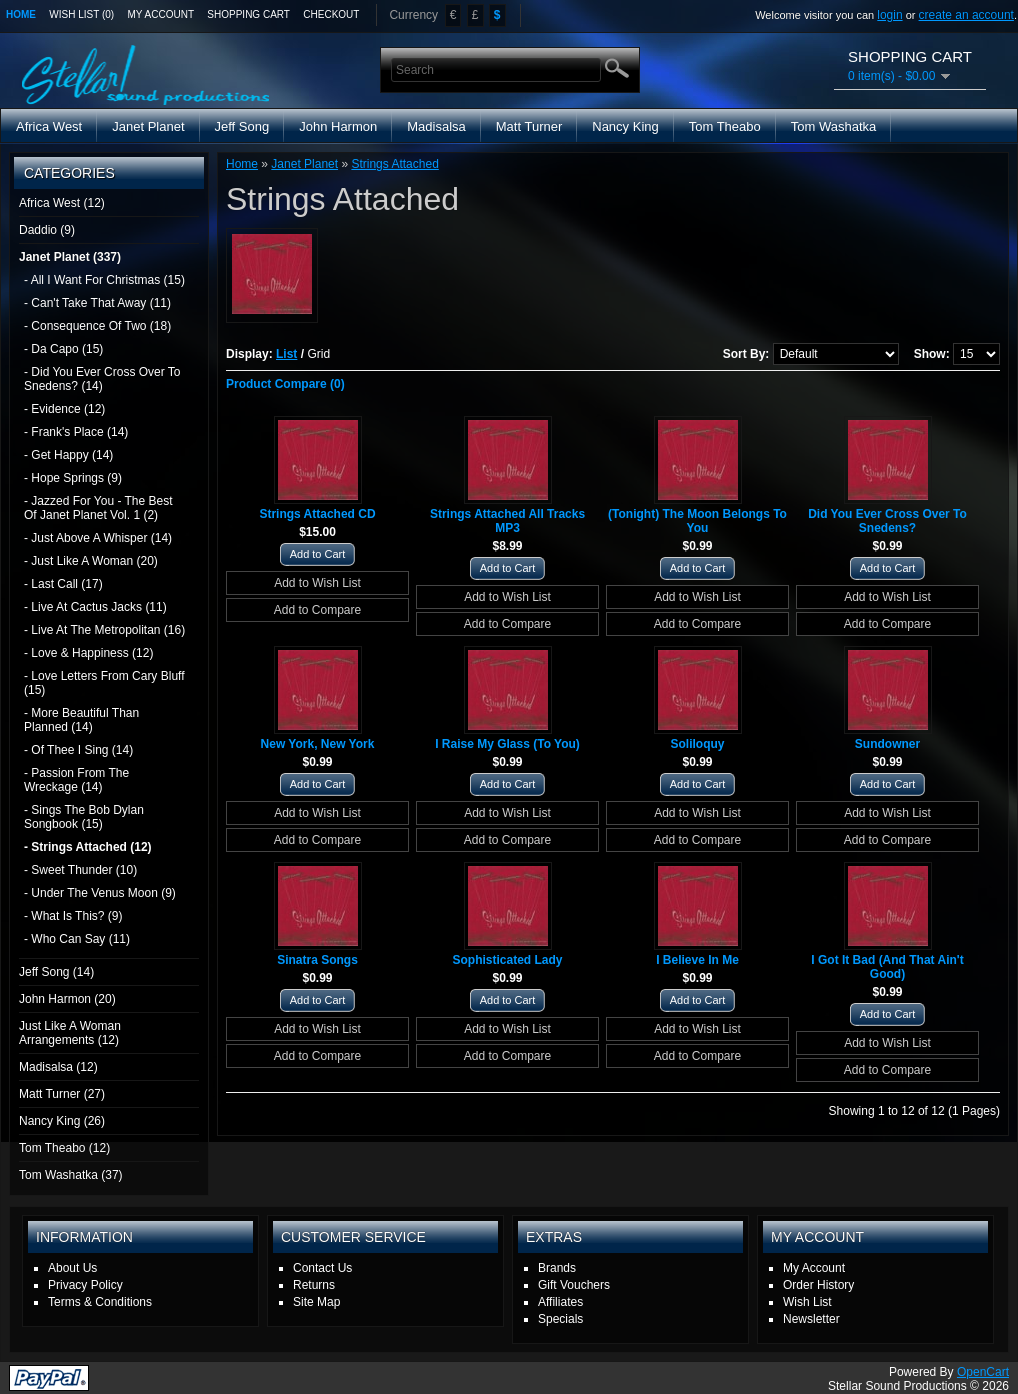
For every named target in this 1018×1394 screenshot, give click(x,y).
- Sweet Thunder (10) (80, 870)
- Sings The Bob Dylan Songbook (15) (84, 817)
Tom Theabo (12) (64, 1148)
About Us (72, 1268)
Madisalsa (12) (58, 1067)
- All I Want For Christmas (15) (104, 280)
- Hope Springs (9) (73, 478)
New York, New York (318, 744)
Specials (560, 1319)
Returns (314, 1285)
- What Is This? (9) (73, 916)
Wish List (807, 1302)
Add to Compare (317, 610)
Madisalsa (436, 126)
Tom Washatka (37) (71, 1175)
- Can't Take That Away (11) (97, 303)
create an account (966, 15)
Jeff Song (242, 126)
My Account (161, 14)
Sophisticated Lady (507, 960)
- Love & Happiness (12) (88, 653)
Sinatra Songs (317, 960)
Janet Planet (148, 126)
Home (21, 14)
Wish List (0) (81, 14)
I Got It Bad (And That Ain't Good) (887, 967)
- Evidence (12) (64, 409)
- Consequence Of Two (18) (97, 326)
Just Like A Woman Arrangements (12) (70, 1033)
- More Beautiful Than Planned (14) (81, 720)
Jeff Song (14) (56, 972)
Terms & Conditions (100, 1302)
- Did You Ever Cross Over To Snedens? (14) (102, 379)
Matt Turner (529, 126)
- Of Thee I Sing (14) (78, 750)
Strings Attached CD (317, 514)
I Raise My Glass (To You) (507, 744)
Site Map (316, 1302)
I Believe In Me (697, 960)
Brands (557, 1268)
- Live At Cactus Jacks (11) (95, 607)
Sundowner (887, 744)
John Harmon (338, 126)
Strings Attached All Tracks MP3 (507, 521)
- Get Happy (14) (68, 455)
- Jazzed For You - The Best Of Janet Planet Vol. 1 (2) (98, 508)
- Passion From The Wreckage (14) (76, 780)
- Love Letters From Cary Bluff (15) (104, 683)
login (889, 15)
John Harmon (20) (67, 999)
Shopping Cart (248, 14)
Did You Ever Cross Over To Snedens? (887, 521)
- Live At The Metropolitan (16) (104, 630)
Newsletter (811, 1319)
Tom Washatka (834, 126)
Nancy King (625, 126)
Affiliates (560, 1302)
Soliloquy (698, 744)
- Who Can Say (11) (77, 939)
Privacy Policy (85, 1285)
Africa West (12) (62, 203)
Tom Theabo (725, 126)
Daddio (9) (47, 230)
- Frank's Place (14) (76, 432)
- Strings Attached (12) (88, 847)
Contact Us (322, 1268)
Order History (818, 1285)
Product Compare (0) (285, 384)
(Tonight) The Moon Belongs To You (697, 521)
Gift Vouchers (574, 1285)
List (286, 354)
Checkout (331, 14)
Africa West (49, 126)
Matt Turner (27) (62, 1094)
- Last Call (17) (63, 584)
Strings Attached (394, 164)
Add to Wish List (317, 583)
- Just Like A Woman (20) (91, 561)
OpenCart (983, 1372)
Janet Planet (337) (70, 257)
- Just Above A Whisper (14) (98, 538)
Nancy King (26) (62, 1121)
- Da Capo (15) (63, 349)
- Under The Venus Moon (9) (100, 893)
